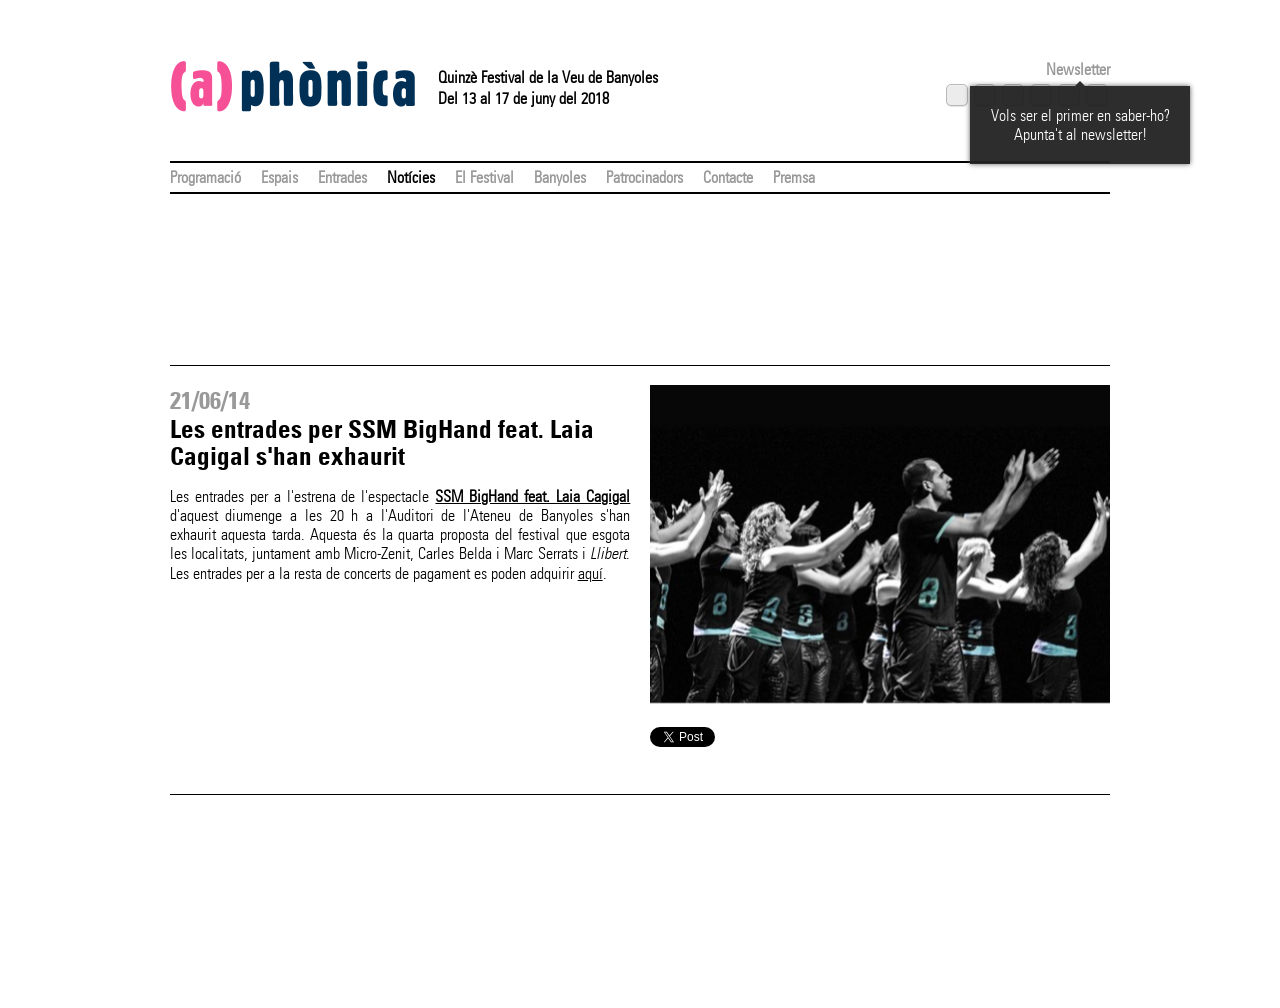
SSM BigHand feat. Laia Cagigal (532, 496)
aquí (590, 573)
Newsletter (1078, 69)
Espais (279, 177)
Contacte (728, 177)
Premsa (794, 177)
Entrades (342, 177)
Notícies (411, 177)
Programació (205, 177)
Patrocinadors (644, 177)
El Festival (484, 177)
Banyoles (560, 177)
